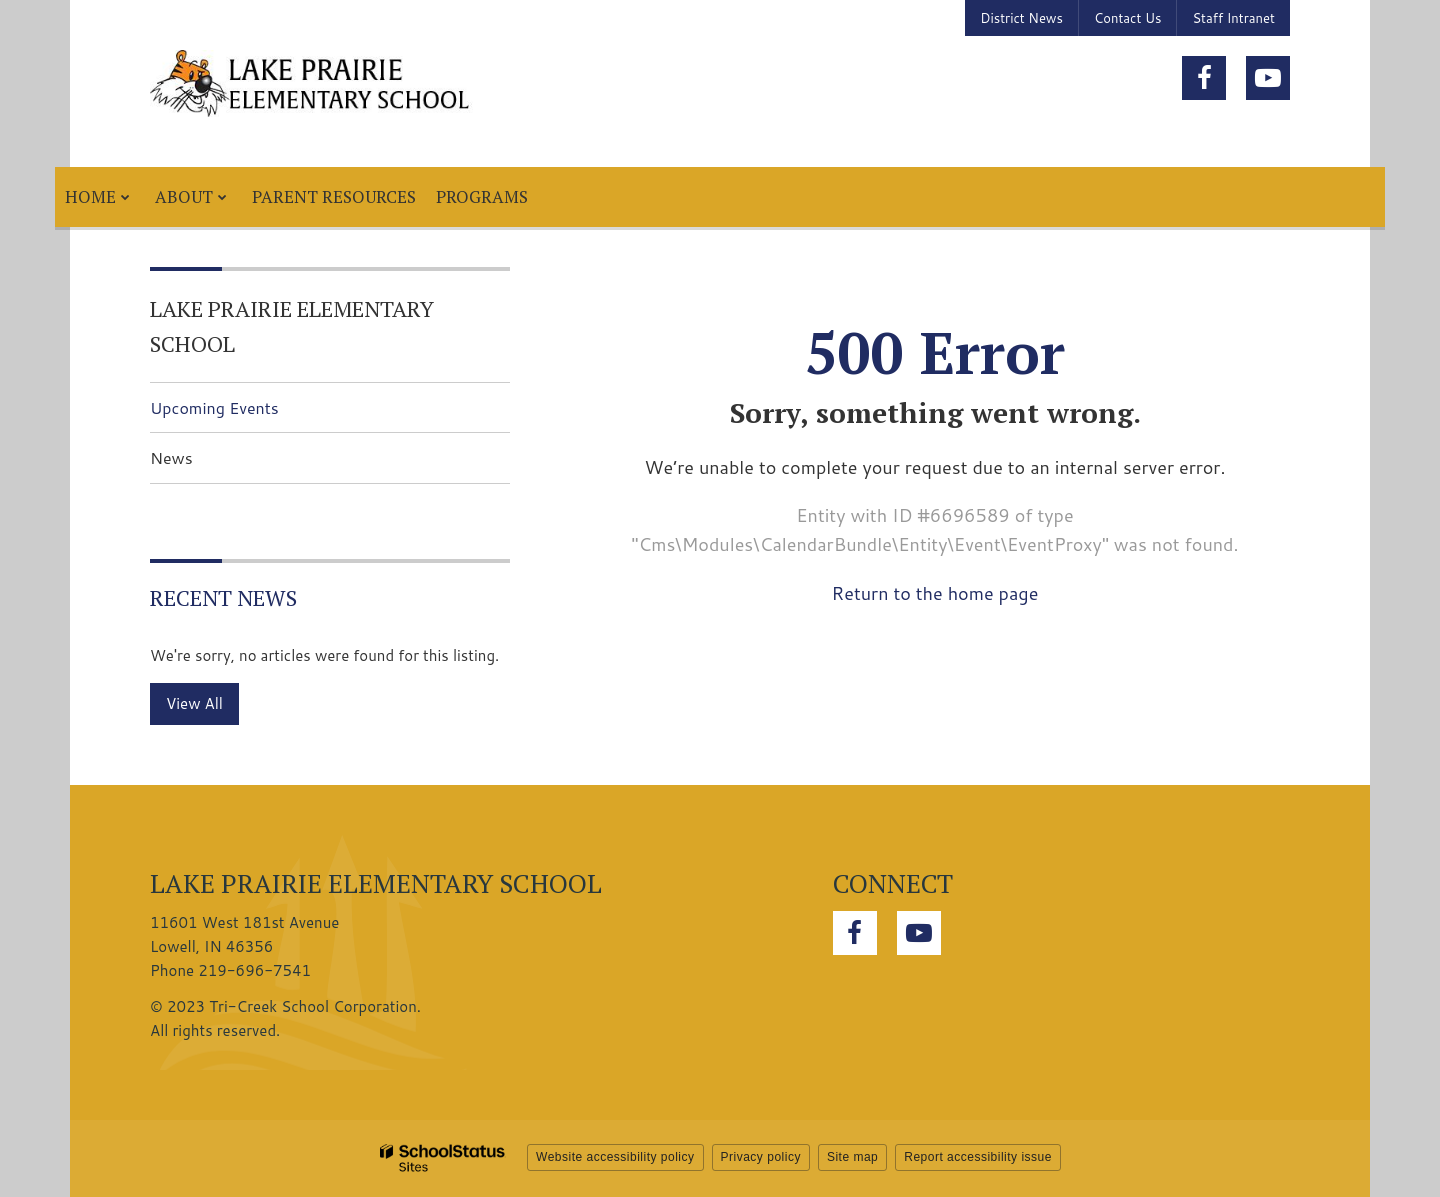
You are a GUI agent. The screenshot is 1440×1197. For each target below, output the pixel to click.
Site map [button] (852, 1157)
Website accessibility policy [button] (615, 1157)
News (171, 457)
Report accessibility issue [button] (978, 1157)
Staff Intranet (1233, 18)
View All (194, 703)
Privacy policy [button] (761, 1157)
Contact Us (1127, 18)
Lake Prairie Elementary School (292, 326)
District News (1021, 18)
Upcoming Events (214, 407)
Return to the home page (935, 593)
